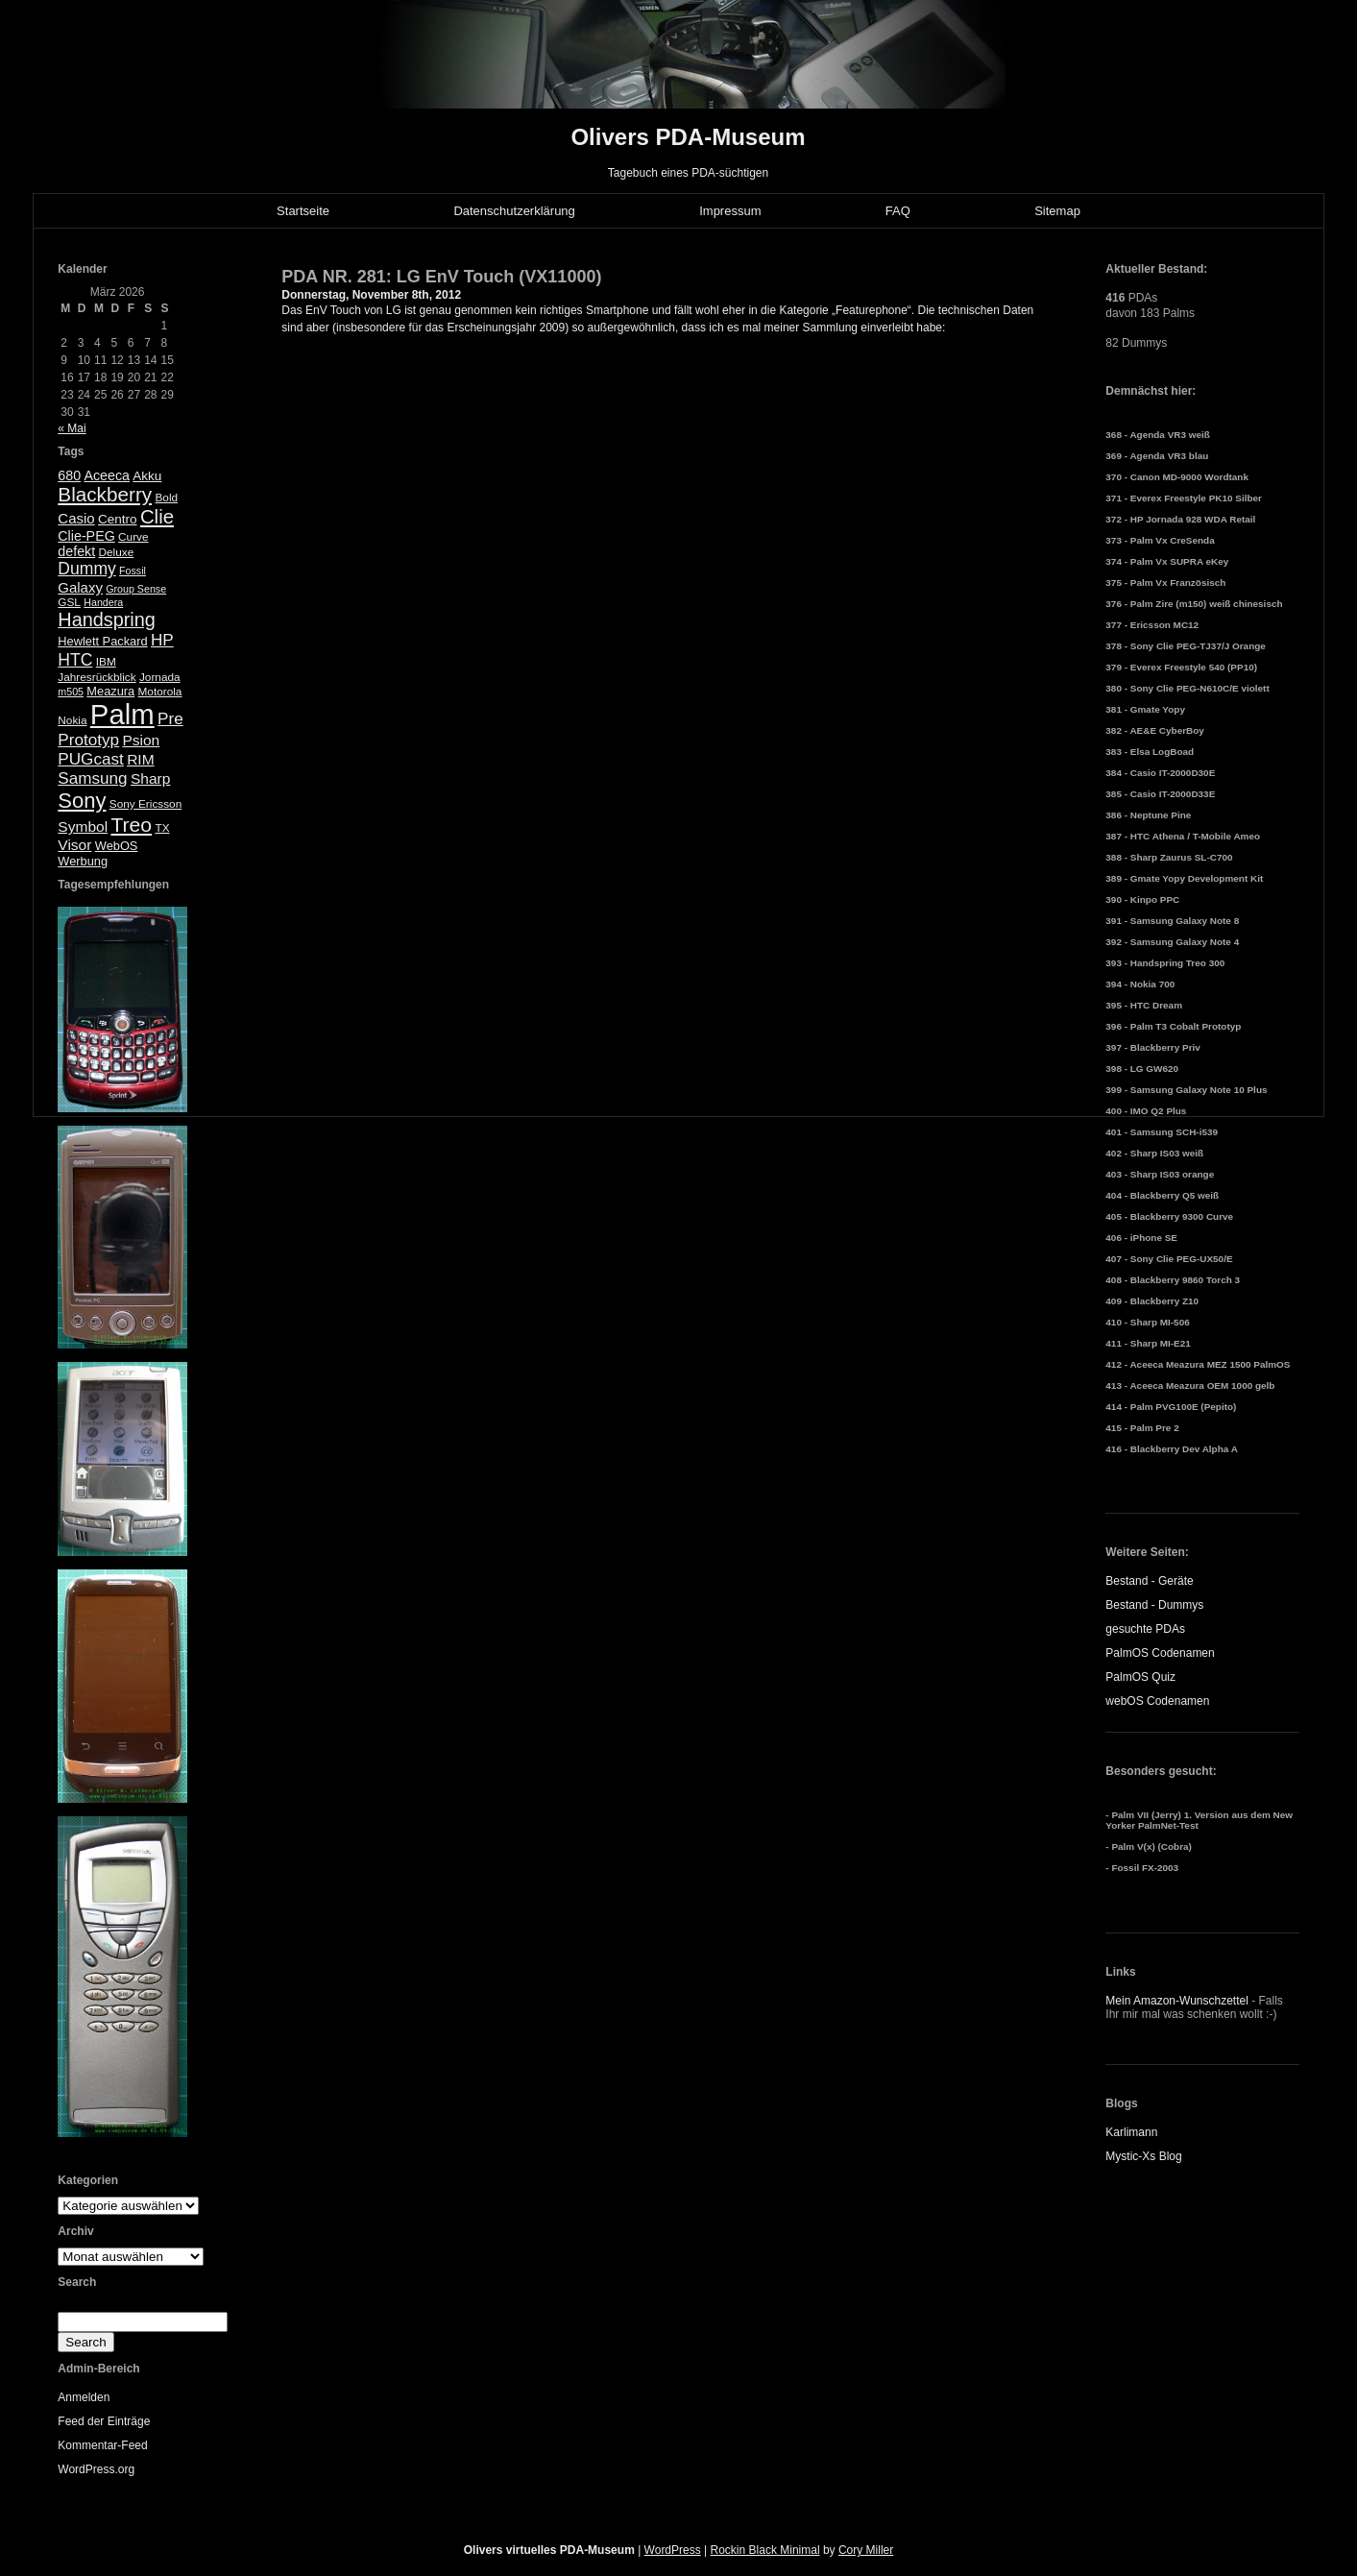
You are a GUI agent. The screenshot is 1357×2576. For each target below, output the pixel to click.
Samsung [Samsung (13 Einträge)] (92, 778)
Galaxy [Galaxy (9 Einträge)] (80, 587)
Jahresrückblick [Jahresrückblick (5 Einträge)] (96, 677)
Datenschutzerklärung (513, 211)
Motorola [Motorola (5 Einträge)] (160, 691)
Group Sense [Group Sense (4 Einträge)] (136, 589)
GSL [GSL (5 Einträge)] (69, 602)
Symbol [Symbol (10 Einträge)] (83, 826)
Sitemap (1057, 211)
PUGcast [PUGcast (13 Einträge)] (90, 759)
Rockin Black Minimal (765, 2550)
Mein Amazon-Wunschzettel (1176, 2000)
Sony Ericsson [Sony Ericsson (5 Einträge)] (145, 804)
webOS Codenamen (1157, 1701)
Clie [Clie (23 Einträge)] (157, 516)
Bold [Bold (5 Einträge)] (166, 497)
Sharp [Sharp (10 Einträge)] (150, 778)
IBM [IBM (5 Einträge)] (106, 661)
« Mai (71, 428)
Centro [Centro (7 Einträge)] (117, 519)
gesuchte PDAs (1145, 1629)
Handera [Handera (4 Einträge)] (103, 602)
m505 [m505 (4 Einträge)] (71, 691)
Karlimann (1131, 2132)
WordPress (672, 2550)
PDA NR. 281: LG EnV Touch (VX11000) (441, 276)
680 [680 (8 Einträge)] (69, 475)
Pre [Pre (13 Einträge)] (170, 719)
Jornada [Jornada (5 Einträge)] (160, 677)
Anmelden (83, 2397)
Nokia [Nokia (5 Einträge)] (72, 720)
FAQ (897, 211)
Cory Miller (865, 2550)
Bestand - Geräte (1149, 1581)
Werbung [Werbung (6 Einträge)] (83, 861)
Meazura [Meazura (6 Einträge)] (110, 691)
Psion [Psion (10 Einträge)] (140, 740)
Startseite (303, 211)
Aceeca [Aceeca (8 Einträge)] (107, 475)
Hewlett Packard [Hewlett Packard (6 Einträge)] (102, 641)
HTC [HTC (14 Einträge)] (75, 659)
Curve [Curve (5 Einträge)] (133, 537)
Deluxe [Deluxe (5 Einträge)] (116, 552)
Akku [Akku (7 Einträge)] (147, 476)
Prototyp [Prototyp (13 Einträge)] (88, 740)
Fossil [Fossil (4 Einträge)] (132, 570)
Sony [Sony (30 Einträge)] (82, 801)
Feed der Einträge (104, 2421)
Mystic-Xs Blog (1143, 2156)
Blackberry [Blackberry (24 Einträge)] (105, 494)
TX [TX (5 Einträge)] (162, 828)
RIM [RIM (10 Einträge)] (140, 759)
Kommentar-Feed (102, 2445)
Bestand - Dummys (1154, 1605)
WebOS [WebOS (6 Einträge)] (116, 845)
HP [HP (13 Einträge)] (162, 640)
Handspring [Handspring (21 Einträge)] (107, 619)
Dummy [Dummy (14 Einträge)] (86, 568)
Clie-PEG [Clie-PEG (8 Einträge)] (86, 536)
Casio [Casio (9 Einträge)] (76, 518)
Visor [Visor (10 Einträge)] (74, 845)
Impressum (730, 211)
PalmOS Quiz (1140, 1677)
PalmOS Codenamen (1159, 1653)
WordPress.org (96, 2469)
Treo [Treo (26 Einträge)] (131, 825)
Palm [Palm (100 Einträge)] (122, 714)
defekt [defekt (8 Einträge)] (76, 551)
